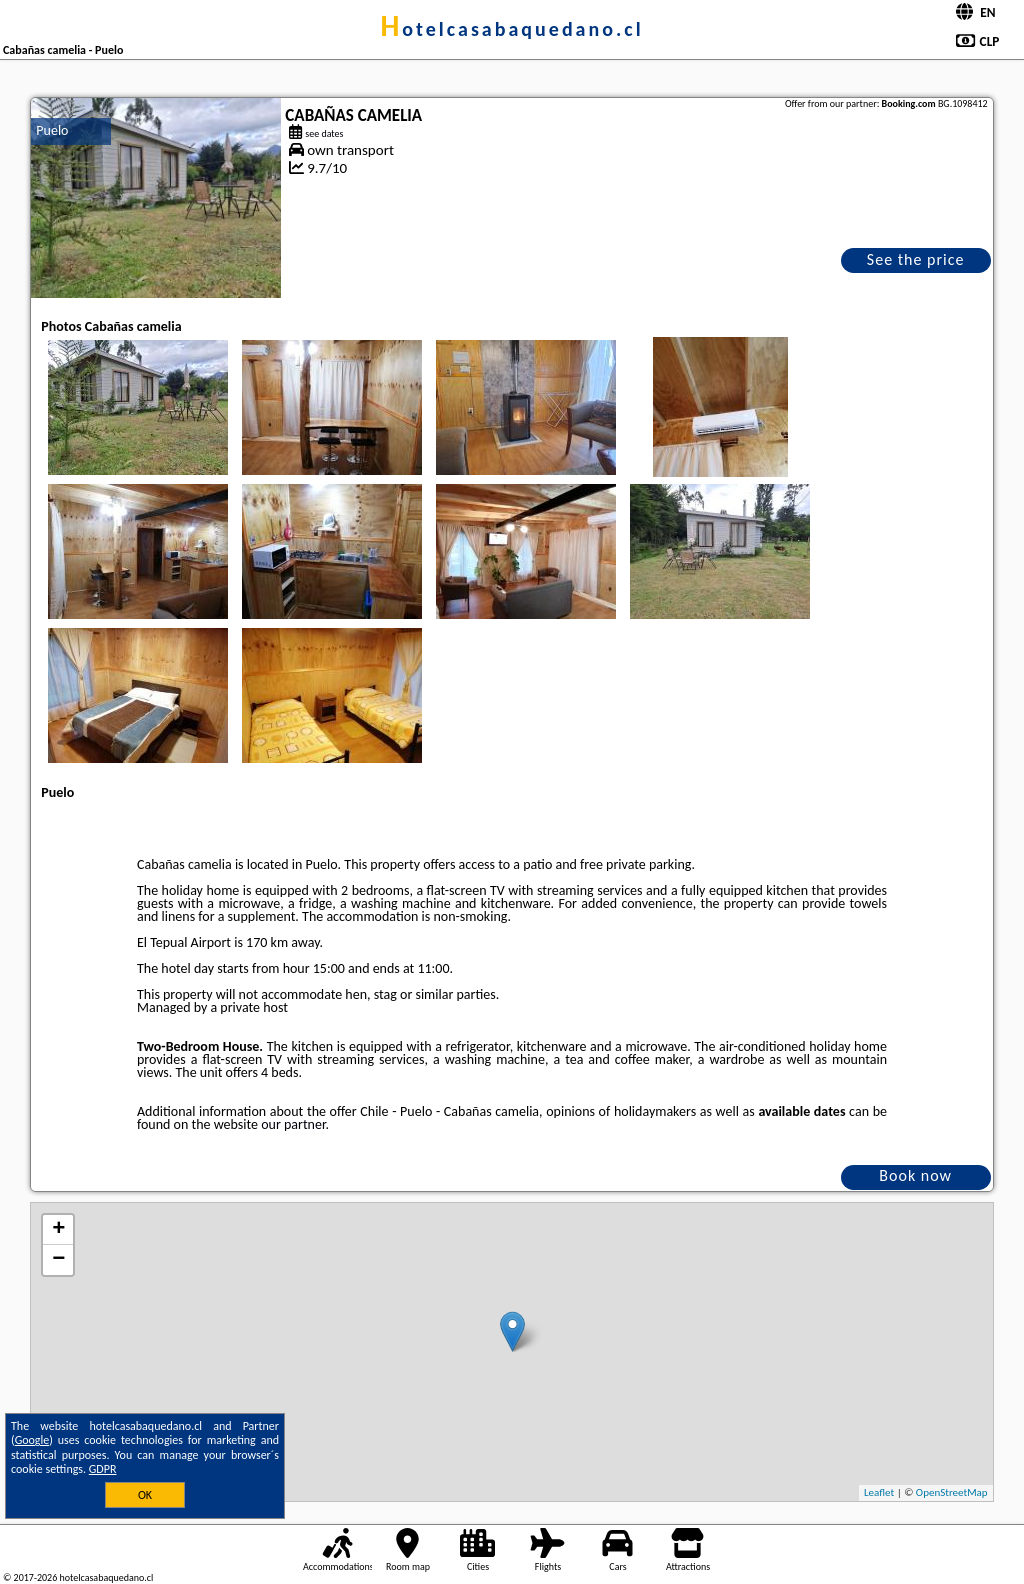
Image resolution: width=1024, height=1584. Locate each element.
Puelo (52, 130)
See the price (916, 259)
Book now (915, 1175)
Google (32, 1440)
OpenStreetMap (952, 1492)
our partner (293, 1124)
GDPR (103, 1469)
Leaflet (879, 1492)
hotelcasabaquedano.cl (511, 29)
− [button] (58, 1260)
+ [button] (58, 1230)
